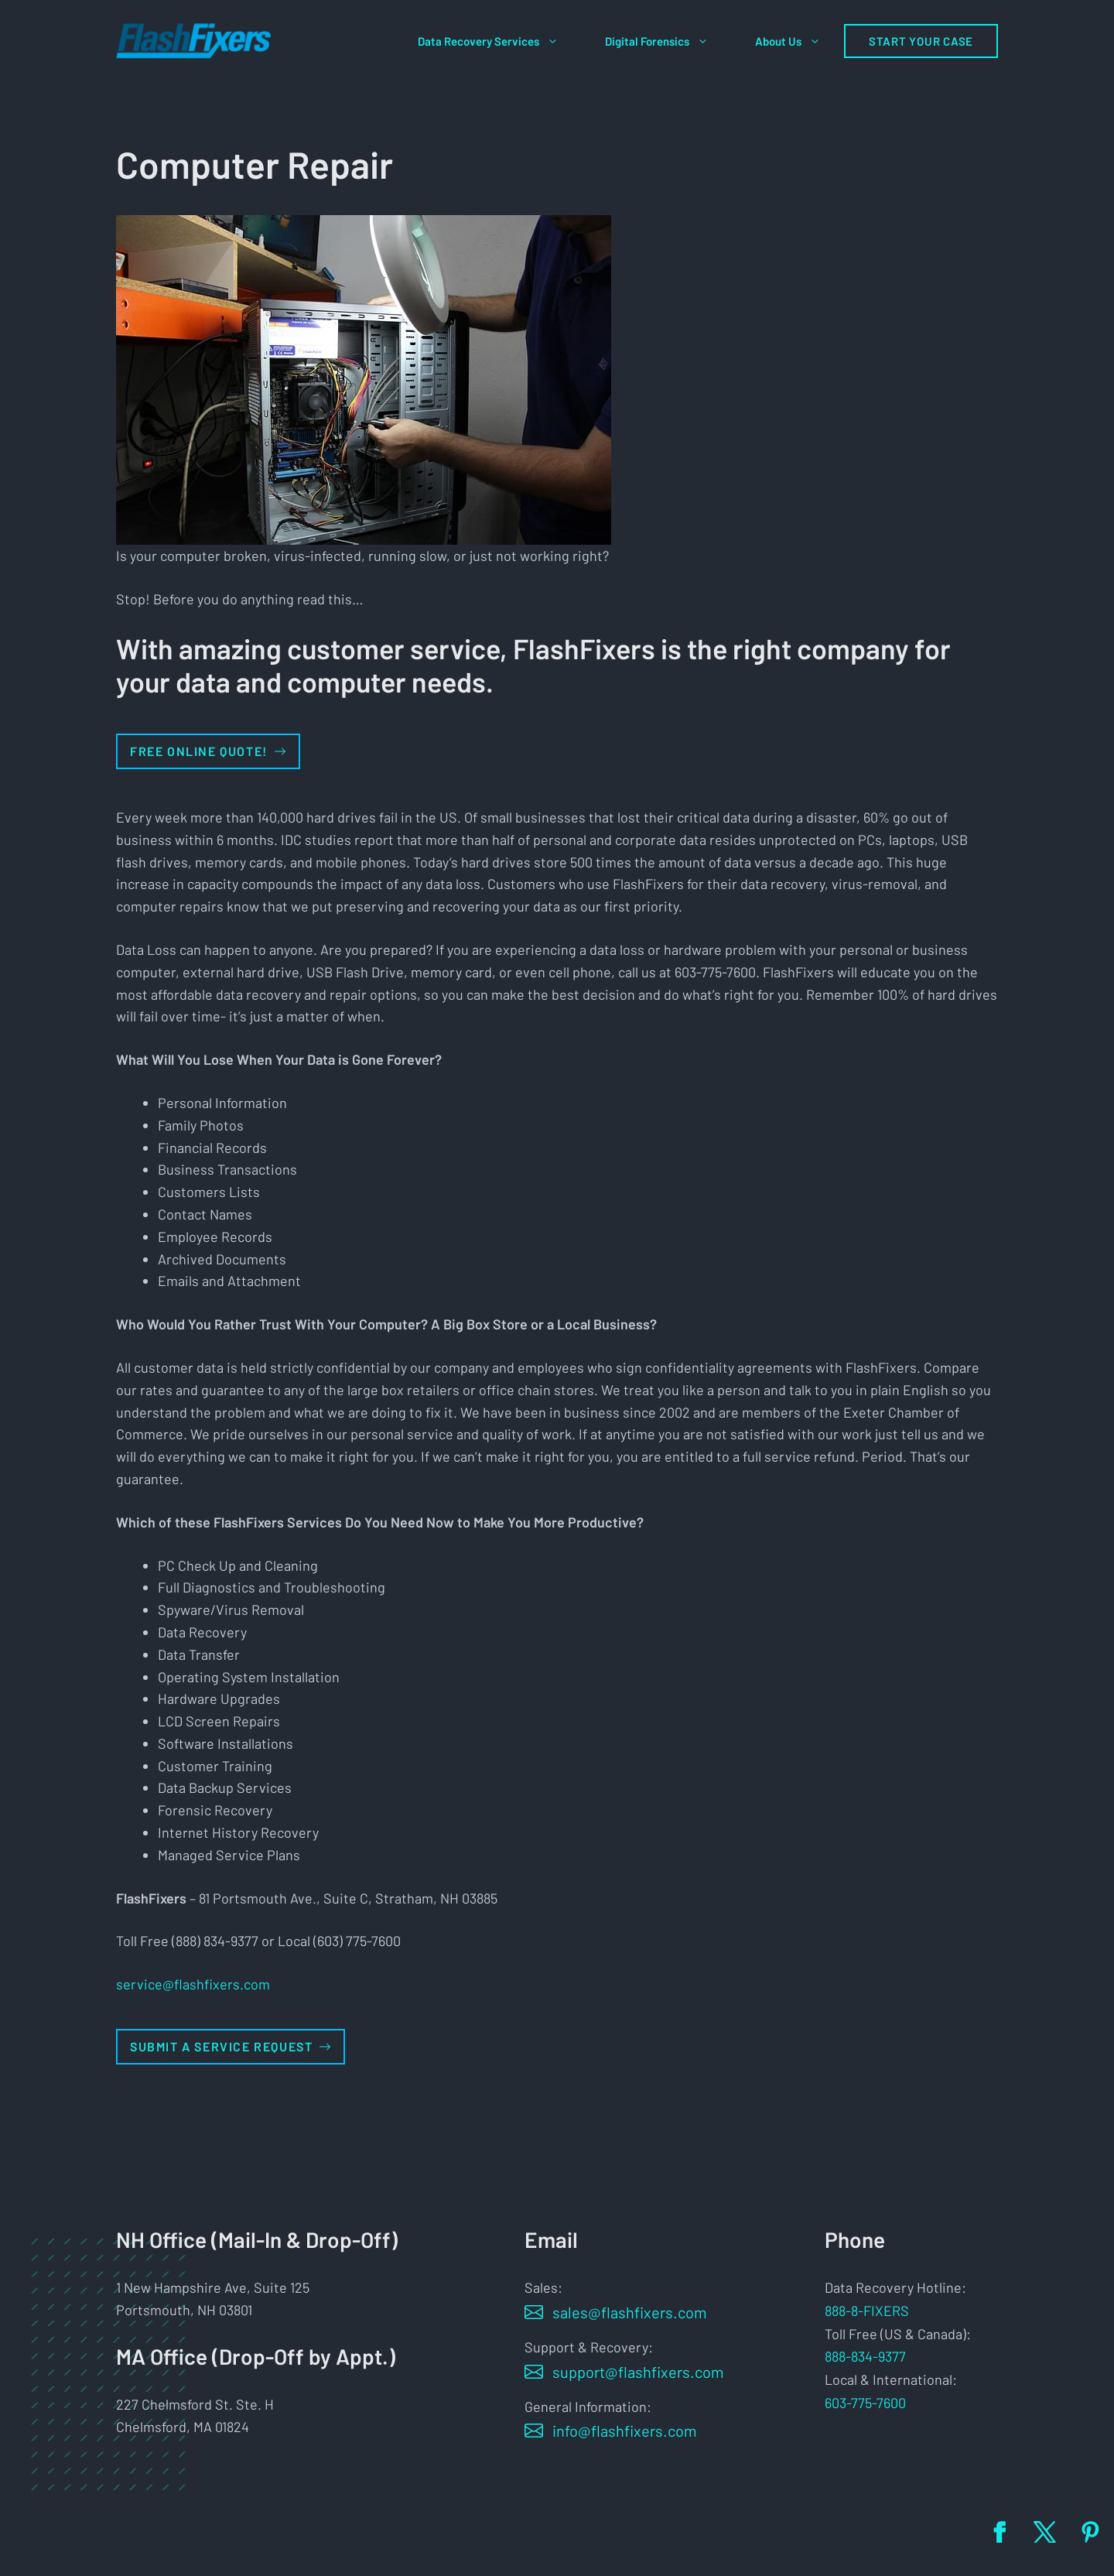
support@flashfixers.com (638, 2371)
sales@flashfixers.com (629, 2312)
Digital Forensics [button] (668, 41)
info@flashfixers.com (624, 2430)
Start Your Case (921, 41)
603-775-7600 (865, 2402)
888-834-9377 (865, 2356)
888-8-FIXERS (867, 2310)
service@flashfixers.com (193, 1984)
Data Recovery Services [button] (500, 41)
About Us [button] (799, 41)
